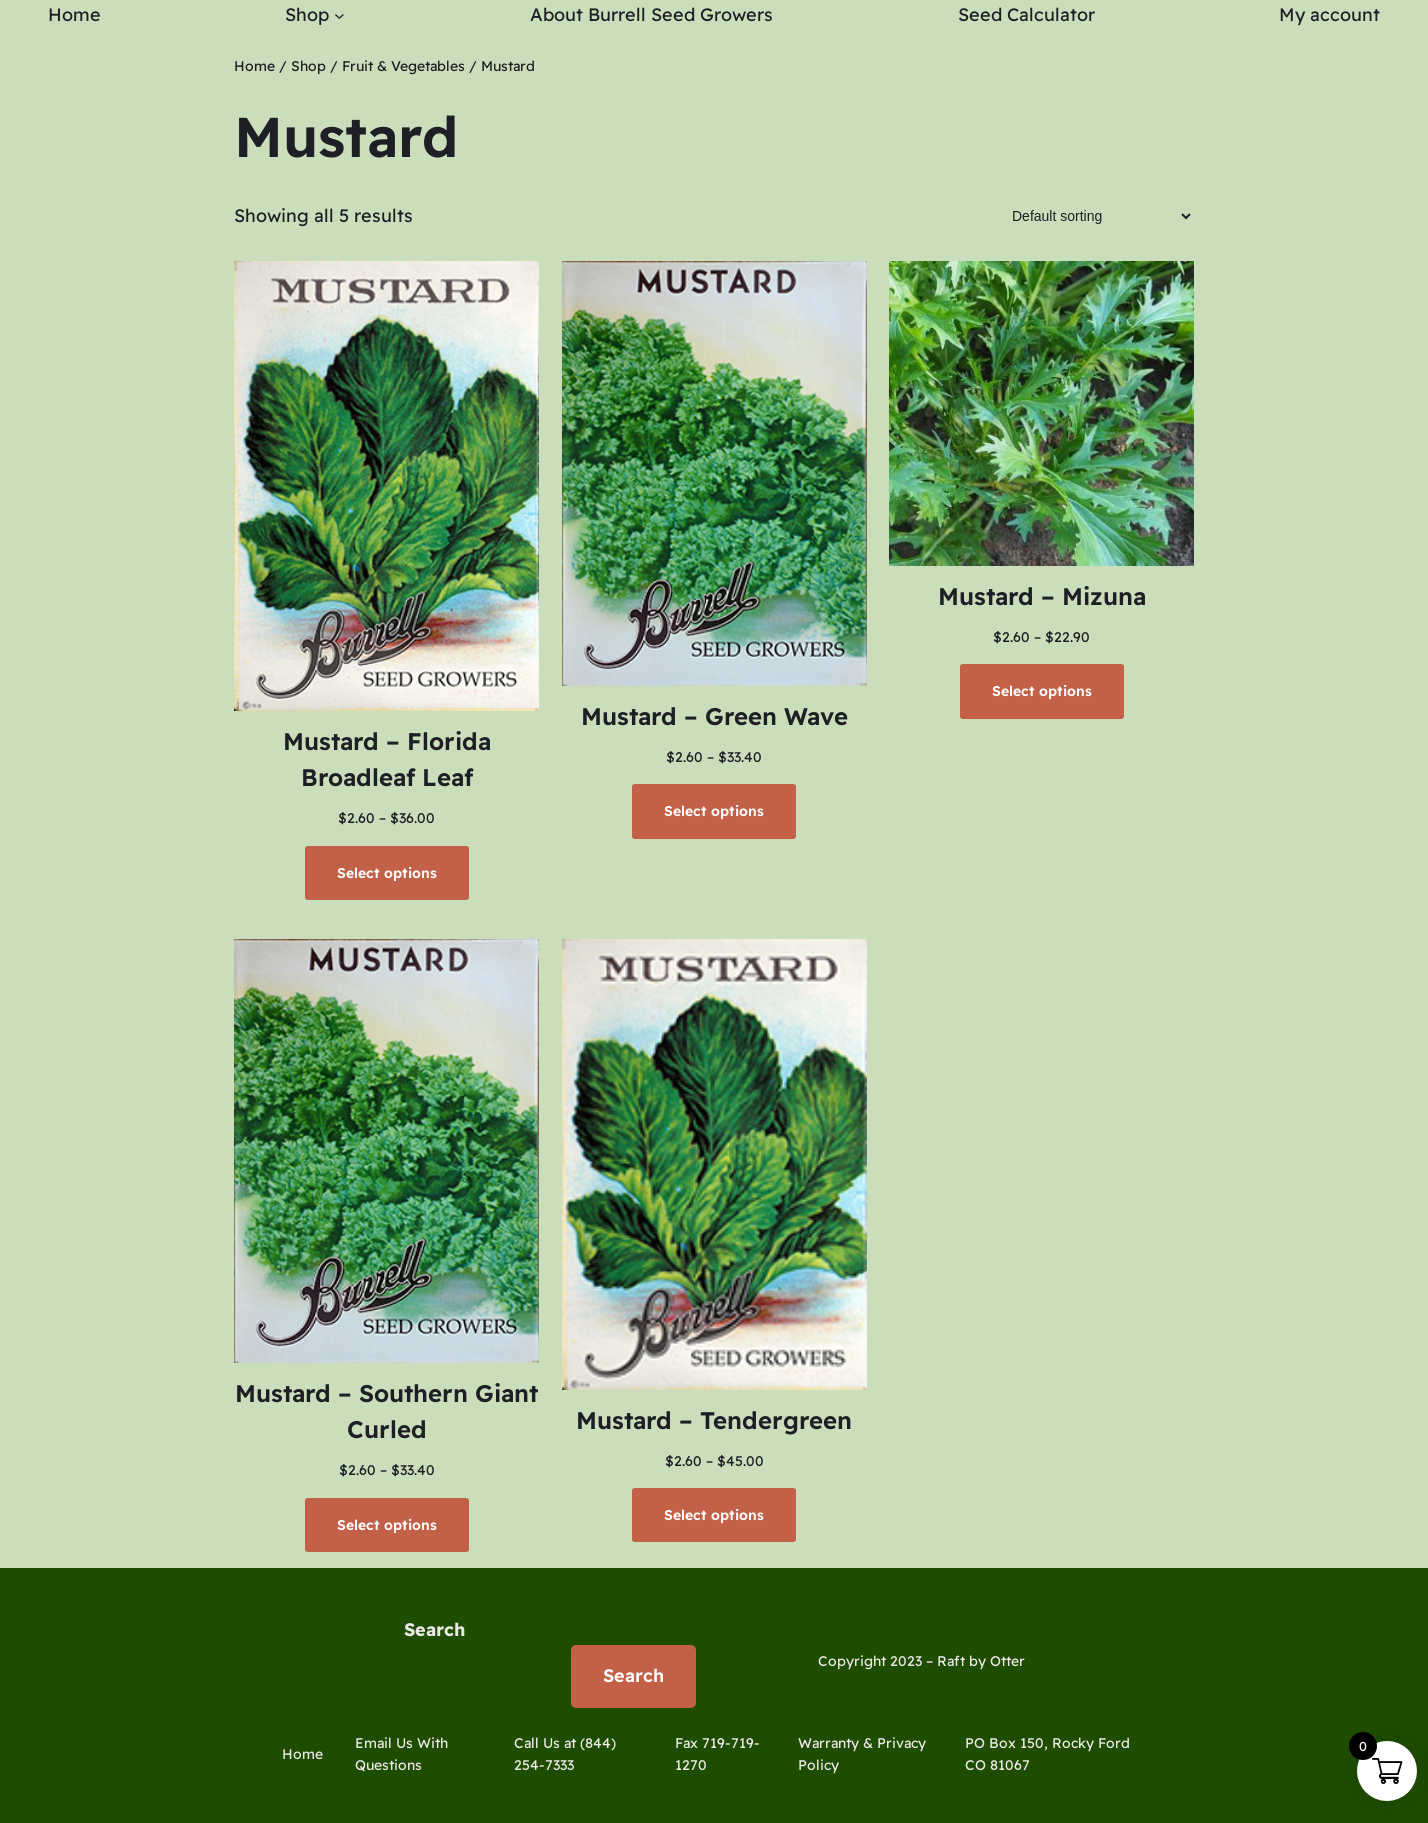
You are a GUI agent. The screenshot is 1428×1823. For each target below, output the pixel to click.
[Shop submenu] (339, 15)
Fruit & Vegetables (403, 66)
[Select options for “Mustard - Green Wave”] (714, 811)
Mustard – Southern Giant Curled (386, 1411)
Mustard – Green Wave (714, 716)
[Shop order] (1095, 216)
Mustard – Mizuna (1042, 596)
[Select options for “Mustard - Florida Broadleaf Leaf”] (387, 873)
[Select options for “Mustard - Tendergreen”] (714, 1515)
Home (254, 66)
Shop (308, 66)
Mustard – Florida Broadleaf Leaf (387, 759)
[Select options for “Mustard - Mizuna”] (1042, 691)
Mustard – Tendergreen (714, 1420)
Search (434, 1629)
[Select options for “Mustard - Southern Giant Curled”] (387, 1525)
